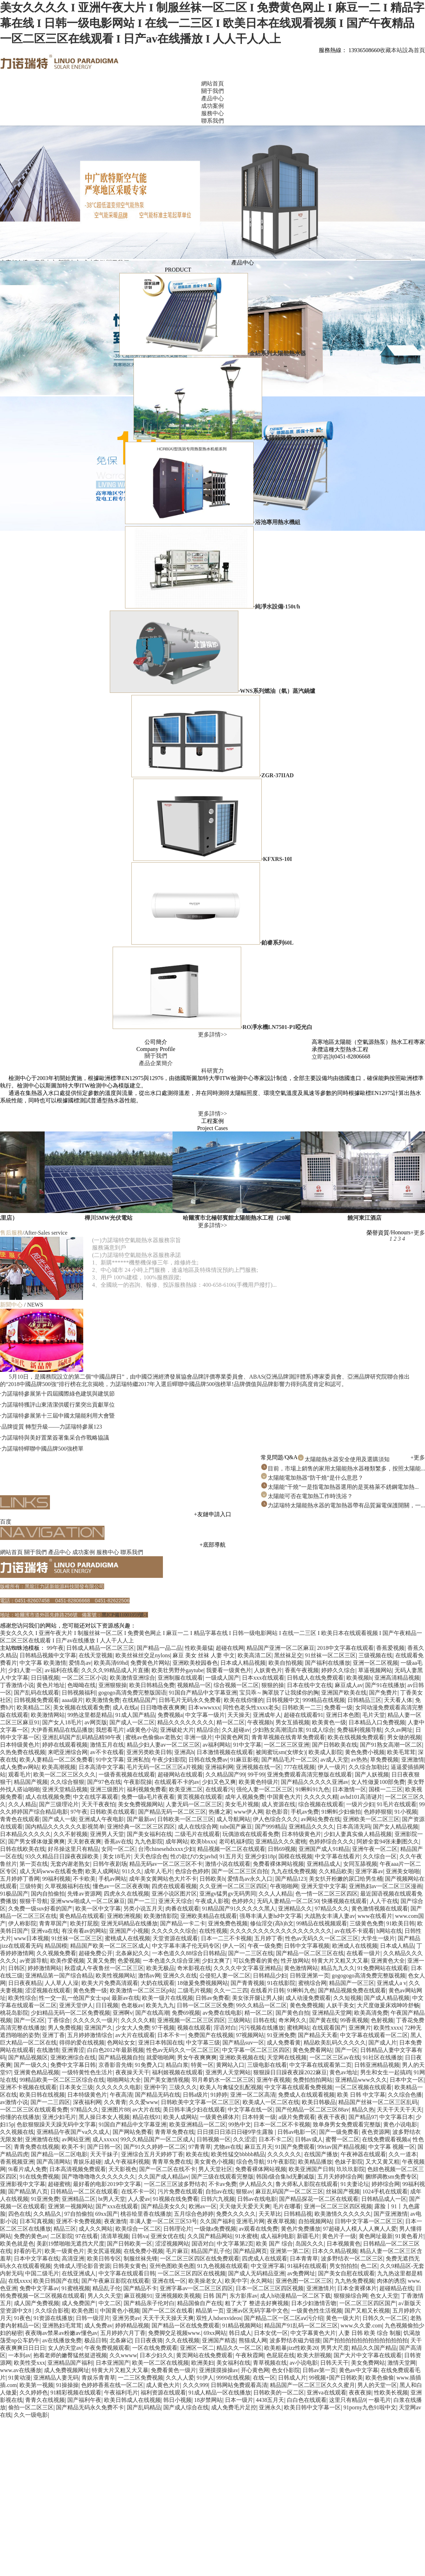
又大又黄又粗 (383, 2162)
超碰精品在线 (396, 2288)
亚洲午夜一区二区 (374, 1849)
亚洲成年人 (267, 1715)
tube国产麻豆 (236, 1827)
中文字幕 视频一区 (391, 2147)
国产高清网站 (53, 2162)
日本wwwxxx (204, 1707)
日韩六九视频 (218, 2199)
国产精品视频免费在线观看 (352, 1990)
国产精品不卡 (140, 2288)
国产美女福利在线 (149, 1834)
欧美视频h (359, 1678)
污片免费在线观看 (180, 2191)
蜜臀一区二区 (342, 2139)
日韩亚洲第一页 (309, 1976)
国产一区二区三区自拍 (239, 1871)
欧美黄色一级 (329, 1722)
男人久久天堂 (104, 2296)
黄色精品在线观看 (81, 1916)
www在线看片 (375, 1916)
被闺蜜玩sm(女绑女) (281, 1752)
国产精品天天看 (318, 2035)
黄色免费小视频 (365, 1752)
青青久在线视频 (45, 2400)
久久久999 (195, 2385)
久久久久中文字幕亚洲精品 (248, 1968)
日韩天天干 (334, 2363)
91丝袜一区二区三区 (330, 1655)
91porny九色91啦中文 (370, 2407)
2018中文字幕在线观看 (345, 1648)
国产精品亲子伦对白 (149, 2303)
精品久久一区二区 (239, 2348)
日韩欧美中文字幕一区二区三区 (200, 2102)
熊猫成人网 (253, 2340)
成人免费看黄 (284, 2043)
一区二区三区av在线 (335, 2057)
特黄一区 (202, 2065)
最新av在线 (126, 1998)
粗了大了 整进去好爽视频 (257, 2303)
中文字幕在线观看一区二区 (374, 2035)
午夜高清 (121, 2095)
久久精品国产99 (225, 1774)
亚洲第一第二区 (290, 2251)
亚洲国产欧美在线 (344, 1693)
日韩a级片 (195, 2095)
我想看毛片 (110, 1730)
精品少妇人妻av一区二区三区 (163, 1745)
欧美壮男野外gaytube (178, 1670)
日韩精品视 (298, 2214)
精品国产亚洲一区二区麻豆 (280, 1648)
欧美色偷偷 (380, 2378)
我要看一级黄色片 (228, 1670)
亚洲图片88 (115, 2110)
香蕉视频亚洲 (17, 2162)
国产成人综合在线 (186, 2407)
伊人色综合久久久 (275, 1819)
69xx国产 (106, 2214)
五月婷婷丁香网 (20, 1879)
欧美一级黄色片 (64, 2251)
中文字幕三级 (203, 2043)
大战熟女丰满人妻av (329, 1916)
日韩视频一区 (214, 2139)
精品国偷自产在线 (199, 2303)
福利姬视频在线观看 (177, 2072)
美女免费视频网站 (140, 1804)
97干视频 (163, 2028)
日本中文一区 (407, 2080)
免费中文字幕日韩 (73, 2065)
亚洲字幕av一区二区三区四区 (196, 2288)
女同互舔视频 (360, 1864)
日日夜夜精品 (25, 1983)
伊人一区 (233, 1946)
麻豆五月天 (258, 2147)
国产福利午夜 (84, 2400)
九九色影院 (149, 1841)
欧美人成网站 (102, 1871)
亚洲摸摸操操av (218, 2370)
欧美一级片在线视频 (167, 1998)
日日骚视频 (45, 1678)
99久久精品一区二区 (261, 2005)
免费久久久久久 (236, 2214)
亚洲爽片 (359, 2028)
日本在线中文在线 (309, 1685)
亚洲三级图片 (107, 1789)
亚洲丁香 (53, 2035)
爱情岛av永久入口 (249, 1879)
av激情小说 (14, 2102)
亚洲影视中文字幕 (22, 2184)
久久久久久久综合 (174, 1931)
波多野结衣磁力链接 (295, 2340)
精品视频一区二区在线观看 (231, 1849)
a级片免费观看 (296, 2117)
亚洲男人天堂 (107, 1834)
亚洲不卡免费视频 (78, 2221)
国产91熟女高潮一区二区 (391, 1745)
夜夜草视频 (281, 2221)
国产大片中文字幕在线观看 (368, 2355)
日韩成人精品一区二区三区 (100, 1648)
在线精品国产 (139, 1700)
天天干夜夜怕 (98, 1804)
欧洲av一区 (203, 2206)
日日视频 (107, 2005)
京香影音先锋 (115, 2065)
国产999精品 (270, 1827)
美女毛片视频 (242, 1804)
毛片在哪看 (287, 2206)
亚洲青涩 (73, 2050)
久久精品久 (47, 2214)
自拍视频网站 (315, 2221)
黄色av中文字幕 (358, 2370)
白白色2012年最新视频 (115, 2050)
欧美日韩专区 (104, 2258)
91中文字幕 (247, 1745)
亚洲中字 (155, 2087)
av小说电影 (304, 2363)
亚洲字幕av (369, 1871)
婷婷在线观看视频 (64, 1745)
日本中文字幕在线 (36, 2258)
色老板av (132, 2005)
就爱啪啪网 (160, 2057)
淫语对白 (225, 2028)
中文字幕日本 (396, 2117)
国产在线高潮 (152, 2013)
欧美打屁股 (84, 1923)
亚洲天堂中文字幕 (323, 1886)
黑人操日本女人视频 (104, 2117)
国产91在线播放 (385, 1685)
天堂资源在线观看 (175, 1938)
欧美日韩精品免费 (152, 1685)
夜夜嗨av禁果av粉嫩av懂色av (61, 2333)
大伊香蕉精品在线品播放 (62, 1730)
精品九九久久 (338, 1968)
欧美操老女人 (205, 2281)
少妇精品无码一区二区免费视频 (70, 2013)
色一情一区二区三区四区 (326, 1894)
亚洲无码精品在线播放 (129, 1923)
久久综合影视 (52, 2311)
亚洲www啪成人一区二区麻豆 (87, 1901)
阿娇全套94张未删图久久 (388, 1841)
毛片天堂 (373, 1715)
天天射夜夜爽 (84, 1841)
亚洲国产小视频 (129, 1931)
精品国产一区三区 (351, 1983)
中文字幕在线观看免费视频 (299, 2087)
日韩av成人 (309, 2139)
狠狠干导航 (33, 1901)
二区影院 (61, 2236)
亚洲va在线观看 (326, 2392)
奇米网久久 (292, 2020)
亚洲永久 (270, 2407)
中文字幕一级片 (205, 1715)
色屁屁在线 (280, 2355)
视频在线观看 (194, 2028)
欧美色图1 (84, 2311)
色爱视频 (129, 1961)
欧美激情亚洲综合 (132, 1678)
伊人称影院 (22, 1923)
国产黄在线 (323, 2020)
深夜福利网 (87, 2102)
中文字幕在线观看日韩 (126, 2273)
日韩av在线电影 (257, 2199)
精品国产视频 (31, 1782)
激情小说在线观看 (227, 1864)
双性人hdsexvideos (218, 2318)
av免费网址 (301, 2273)
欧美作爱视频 (67, 1961)
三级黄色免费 (367, 1923)
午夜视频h (260, 1722)
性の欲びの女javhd (193, 1856)
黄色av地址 (343, 2072)
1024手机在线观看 (385, 2191)
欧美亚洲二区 (186, 1789)
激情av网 (149, 1976)
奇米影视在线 (194, 1968)
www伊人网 (248, 1812)
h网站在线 (389, 1931)
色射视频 (382, 2020)
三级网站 (239, 2020)
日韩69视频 (282, 1849)
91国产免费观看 (295, 2147)
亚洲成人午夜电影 (101, 1819)
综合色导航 (250, 2162)
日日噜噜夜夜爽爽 (163, 1707)
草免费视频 (384, 1760)
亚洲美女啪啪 (403, 1871)
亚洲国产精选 (219, 2340)
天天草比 (270, 2214)
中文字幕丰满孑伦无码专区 (186, 1946)
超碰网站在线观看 (180, 1774)
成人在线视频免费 (47, 1797)
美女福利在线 (233, 2363)
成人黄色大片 (163, 2385)
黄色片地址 (50, 1685)
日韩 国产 (215, 2296)
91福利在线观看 (307, 2266)
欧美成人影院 (325, 1752)
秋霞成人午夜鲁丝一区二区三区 (104, 1968)
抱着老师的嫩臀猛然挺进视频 (70, 2355)
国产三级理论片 (59, 1804)
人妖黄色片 (268, 1670)
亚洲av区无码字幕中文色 (257, 2311)
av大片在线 (146, 2110)
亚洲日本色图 (343, 1715)
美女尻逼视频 (104, 2251)
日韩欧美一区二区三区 (185, 1819)
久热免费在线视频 (22, 1752)
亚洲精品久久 (295, 1908)
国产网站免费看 (132, 2132)
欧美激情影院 (161, 1916)
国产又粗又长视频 (367, 2311)
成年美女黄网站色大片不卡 (163, 1879)
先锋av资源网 (84, 1894)
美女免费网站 (368, 2363)
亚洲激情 (412, 1760)
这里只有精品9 (347, 2400)
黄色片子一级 (339, 2236)
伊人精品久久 (256, 2184)
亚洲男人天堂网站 (228, 2072)
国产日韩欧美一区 (129, 2244)
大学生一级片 (378, 1938)
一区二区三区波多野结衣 (175, 2184)
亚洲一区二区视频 (375, 1663)
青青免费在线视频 (36, 2147)
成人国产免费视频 (36, 2303)
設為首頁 (413, 50)
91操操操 (67, 2385)
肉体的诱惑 (391, 2281)
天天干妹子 (104, 2154)
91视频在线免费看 (175, 2199)
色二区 (369, 2266)
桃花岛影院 (14, 2013)
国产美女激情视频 (166, 2080)
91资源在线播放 (53, 2318)
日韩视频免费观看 (36, 1700)
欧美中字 (236, 2281)
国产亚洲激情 (391, 2214)
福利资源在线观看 (163, 2392)
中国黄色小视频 (120, 2311)
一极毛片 (379, 2400)
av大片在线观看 (135, 2035)
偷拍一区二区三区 (30, 2407)
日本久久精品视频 (334, 2251)
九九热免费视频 (354, 2281)
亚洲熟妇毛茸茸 (62, 2325)
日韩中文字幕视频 (306, 1946)
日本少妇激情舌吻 (313, 2303)
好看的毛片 (28, 2251)
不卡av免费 (223, 2184)
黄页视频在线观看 (199, 1797)
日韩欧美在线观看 (112, 1812)
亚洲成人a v (391, 1983)
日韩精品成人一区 (384, 2199)
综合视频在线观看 (321, 1804)
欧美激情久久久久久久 (342, 2214)
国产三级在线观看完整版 (222, 2177)
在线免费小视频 (143, 2251)
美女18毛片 (117, 1856)
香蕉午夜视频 (302, 1670)
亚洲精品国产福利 (70, 2363)
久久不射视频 (70, 1834)
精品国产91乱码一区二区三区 (301, 2325)
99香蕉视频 (354, 2020)
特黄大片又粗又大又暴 (340, 1961)
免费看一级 (338, 1707)
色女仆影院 (286, 2370)
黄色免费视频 (307, 2005)
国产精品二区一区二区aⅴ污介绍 (283, 2318)
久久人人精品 (276, 1894)
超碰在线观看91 (303, 1715)
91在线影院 (281, 1983)
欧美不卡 (73, 2147)
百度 (5, 1522)
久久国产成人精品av (163, 2177)
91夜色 (22, 2318)
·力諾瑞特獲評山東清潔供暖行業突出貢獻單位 (57, 1405)
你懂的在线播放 (20, 2117)
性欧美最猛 (199, 1648)
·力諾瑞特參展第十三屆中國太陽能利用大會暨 (57, 1416)
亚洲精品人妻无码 (56, 2378)
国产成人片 (382, 2043)
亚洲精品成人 (324, 1864)
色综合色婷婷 (192, 1871)
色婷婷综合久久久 (331, 1841)
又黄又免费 (101, 1961)
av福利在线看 (61, 1670)
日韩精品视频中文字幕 (47, 1655)
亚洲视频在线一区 (258, 1767)
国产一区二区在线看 (167, 2311)
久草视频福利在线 (67, 1886)
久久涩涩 (244, 2139)
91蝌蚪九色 (301, 1990)
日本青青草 (304, 2258)
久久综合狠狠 (67, 1782)
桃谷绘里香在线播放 (145, 2214)
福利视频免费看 (146, 1789)
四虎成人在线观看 (264, 2258)
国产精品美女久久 (163, 2206)
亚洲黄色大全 (388, 1961)
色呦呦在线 (81, 1685)
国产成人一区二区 (132, 1722)
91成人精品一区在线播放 (219, 2392)
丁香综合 (58, 2020)
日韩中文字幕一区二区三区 (369, 2221)
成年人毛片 (158, 1871)
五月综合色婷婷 (194, 2214)
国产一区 (346, 2050)
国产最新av (141, 1819)
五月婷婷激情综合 (90, 2035)
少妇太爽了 (216, 1961)
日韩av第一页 (319, 2370)
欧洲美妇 (202, 2363)
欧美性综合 (22, 1998)
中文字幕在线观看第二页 (320, 2065)
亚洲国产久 (98, 2028)
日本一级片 (239, 2400)
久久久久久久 (284, 2154)
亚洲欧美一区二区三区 (371, 1819)
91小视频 (406, 1812)
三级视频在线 (375, 1655)
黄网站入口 (230, 2065)
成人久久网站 (96, 2229)
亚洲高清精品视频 (397, 1678)
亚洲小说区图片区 (174, 1894)
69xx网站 (215, 2333)
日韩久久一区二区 (385, 2318)
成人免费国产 (79, 2303)
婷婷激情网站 (45, 1968)
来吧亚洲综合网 (67, 1752)
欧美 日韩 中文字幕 (361, 2095)
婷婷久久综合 (338, 1670)
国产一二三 (142, 1901)
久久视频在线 (17, 2132)
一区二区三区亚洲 (286, 1745)
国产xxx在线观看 (117, 2206)
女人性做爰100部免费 (378, 1782)
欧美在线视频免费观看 (356, 1737)
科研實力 (212, 1071)
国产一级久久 (31, 2065)
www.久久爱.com (361, 2325)
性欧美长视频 (391, 2392)
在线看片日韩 (267, 1990)
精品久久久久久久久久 (185, 1722)
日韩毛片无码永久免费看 (190, 1700)
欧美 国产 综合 (274, 2244)
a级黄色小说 (142, 1730)
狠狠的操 (272, 1685)
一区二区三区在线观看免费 (34, 2110)
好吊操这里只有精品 (73, 1849)
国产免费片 (383, 1693)
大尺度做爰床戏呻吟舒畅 (388, 2005)
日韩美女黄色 (130, 2266)
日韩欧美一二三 (302, 1707)
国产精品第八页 (28, 2191)
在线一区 (264, 2378)
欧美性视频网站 (115, 1976)
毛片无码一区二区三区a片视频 (164, 1767)
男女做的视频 (404, 1737)
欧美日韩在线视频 (42, 2095)
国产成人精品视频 (386, 1998)
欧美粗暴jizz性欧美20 (291, 2348)
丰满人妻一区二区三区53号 (163, 2221)
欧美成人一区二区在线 (271, 2102)
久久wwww (123, 2355)
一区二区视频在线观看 (363, 2087)
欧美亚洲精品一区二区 (197, 2124)
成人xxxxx (105, 2139)
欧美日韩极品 (319, 2102)
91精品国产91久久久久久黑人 (239, 1908)
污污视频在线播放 (261, 2028)
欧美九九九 (160, 2005)
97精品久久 (84, 2110)
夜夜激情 (115, 2221)
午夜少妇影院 (169, 1760)
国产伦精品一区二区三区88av (312, 2110)
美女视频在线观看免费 (81, 1707)
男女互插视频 (293, 1722)
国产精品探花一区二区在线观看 (318, 2199)
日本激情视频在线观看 (225, 1752)
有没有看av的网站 (84, 1931)
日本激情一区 (349, 1789)
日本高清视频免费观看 (77, 2169)
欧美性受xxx (29, 2363)
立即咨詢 (323, 1057)
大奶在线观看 (158, 1983)
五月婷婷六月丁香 (123, 2333)
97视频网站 (250, 2035)
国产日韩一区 (104, 2147)
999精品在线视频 (323, 1700)
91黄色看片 (409, 2236)
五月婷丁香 (268, 1938)
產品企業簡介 (156, 1063)
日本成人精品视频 (243, 1663)
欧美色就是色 (17, 2244)
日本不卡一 (171, 2035)
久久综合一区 (380, 1856)
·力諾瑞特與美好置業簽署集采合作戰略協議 (54, 1438)
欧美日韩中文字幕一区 (312, 2407)
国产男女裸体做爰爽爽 (36, 1841)
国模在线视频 (295, 1856)
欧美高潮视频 (59, 1767)
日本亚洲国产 (113, 2363)
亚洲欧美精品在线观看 (208, 1916)
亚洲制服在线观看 (180, 1678)
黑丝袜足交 (288, 1655)
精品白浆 (177, 2065)
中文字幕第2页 (235, 2244)
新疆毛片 (308, 2236)
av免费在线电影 (222, 2013)
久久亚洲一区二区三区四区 (233, 1886)
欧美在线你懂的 (244, 1700)
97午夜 (78, 1812)
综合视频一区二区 (236, 1685)
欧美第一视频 (36, 2385)
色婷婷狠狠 (378, 1812)
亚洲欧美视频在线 (242, 2057)
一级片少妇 (360, 1804)
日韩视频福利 (79, 1693)
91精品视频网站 (242, 2325)
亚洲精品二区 (79, 2199)
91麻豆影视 (244, 1760)
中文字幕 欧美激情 (42, 1663)
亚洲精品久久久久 (311, 1827)
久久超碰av (236, 1730)
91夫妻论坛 (355, 2184)
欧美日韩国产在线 (56, 2281)
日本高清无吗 (353, 1827)
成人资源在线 (278, 1804)
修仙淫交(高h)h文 (272, 1923)
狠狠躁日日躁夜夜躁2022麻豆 (290, 2072)
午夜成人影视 (212, 1901)
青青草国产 (53, 1923)
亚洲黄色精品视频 (36, 2072)
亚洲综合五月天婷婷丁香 (152, 2154)
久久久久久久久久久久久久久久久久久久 (281, 1931)
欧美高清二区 (255, 1655)
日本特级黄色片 (20, 1745)
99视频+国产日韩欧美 (336, 2378)
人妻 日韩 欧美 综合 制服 (370, 2333)
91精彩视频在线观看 (75, 2392)
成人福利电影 (277, 2236)
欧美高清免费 (371, 2013)
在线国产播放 (321, 2154)
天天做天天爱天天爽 (244, 2206)
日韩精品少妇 (270, 1976)
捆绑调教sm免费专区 (391, 2177)
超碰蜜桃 (59, 2184)
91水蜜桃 (246, 2236)
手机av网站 (112, 1879)
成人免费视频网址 (66, 2370)
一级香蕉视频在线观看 (126, 1774)
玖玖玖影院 (350, 2169)
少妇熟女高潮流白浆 (278, 1730)
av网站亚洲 (76, 2139)
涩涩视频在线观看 (47, 1990)
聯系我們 (131, 1552)
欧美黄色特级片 (258, 1782)
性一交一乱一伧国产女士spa (74, 1998)
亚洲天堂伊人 (76, 2005)
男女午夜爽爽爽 (197, 2057)
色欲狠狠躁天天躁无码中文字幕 (56, 2124)
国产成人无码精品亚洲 (256, 2273)
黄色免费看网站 (312, 2050)
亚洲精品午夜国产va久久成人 (73, 2132)
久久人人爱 (180, 2378)
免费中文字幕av (39, 2288)
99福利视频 (56, 1879)
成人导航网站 (233, 1819)
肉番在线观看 (182, 1908)
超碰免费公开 (96, 1953)
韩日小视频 (177, 2400)
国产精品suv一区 (243, 2043)
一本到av (19, 2355)
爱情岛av (80, 1663)
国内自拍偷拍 (48, 1894)
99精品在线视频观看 (321, 1923)
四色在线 (19, 2214)
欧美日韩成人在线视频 (132, 2400)
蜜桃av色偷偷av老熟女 (153, 1737)
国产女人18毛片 (62, 1722)
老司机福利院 (236, 1841)
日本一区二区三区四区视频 (270, 2288)
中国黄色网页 (232, 1737)
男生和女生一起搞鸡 (385, 2072)
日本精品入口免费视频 (376, 1722)
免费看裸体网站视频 (278, 1864)
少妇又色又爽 (219, 1782)
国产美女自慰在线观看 (346, 2273)
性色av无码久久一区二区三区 (321, 1938)
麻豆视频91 (138, 2296)
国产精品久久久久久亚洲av (314, 1782)
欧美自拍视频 (285, 1663)
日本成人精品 (397, 1946)
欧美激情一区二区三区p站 (142, 1990)
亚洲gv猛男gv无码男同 (227, 1894)
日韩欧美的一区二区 (278, 2392)
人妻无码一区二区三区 (194, 1804)
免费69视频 (186, 2013)
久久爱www (143, 2102)
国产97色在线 (104, 1782)
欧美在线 (197, 2154)
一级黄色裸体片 (219, 2117)
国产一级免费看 (339, 2132)
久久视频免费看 (56, 1953)
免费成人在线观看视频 (306, 2095)
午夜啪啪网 (284, 1886)
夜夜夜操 (360, 2392)
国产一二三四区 (50, 2102)
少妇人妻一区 (25, 1670)
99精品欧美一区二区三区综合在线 (61, 2080)
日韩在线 (264, 2020)
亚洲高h (184, 1752)
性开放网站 (295, 1961)
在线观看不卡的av (176, 1782)
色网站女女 (121, 2043)
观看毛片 (19, 1774)
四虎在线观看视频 (174, 1886)
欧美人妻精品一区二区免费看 (56, 1760)
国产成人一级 (59, 1819)
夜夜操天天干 (132, 2072)
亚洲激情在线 (42, 2139)
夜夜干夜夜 (332, 2117)
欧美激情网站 (48, 1715)
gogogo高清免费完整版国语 (132, 1693)
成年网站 (176, 1841)
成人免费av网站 (19, 1767)
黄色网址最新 (376, 2236)
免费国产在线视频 (210, 2035)
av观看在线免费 (258, 2229)
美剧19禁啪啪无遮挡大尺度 (70, 2244)
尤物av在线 (228, 2147)
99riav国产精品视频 (341, 2147)
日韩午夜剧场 (110, 1864)
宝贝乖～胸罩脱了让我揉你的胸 (279, 1693)
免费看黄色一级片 (173, 2370)
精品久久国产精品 (374, 2348)
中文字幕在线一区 (250, 2110)
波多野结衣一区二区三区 (352, 2258)
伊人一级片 (332, 1767)
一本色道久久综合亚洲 (171, 1961)
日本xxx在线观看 (263, 1678)
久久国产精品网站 (210, 2236)
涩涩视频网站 (172, 2244)
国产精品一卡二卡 (182, 1923)
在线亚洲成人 (79, 2273)
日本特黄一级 (259, 2117)
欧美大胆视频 (314, 2355)
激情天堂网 (401, 2363)
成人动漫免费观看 (308, 1998)
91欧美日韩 (400, 1923)
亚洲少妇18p (260, 1856)
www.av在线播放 (20, 2370)
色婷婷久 (243, 1901)
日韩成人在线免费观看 (315, 1678)
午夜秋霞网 (250, 2355)
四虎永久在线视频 (126, 1894)
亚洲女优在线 (168, 2236)
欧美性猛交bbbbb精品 (238, 2154)
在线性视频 (213, 1931)
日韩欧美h (212, 1879)
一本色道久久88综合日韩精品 (189, 1953)
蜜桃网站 (298, 2028)
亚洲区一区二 (197, 2348)
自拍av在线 (219, 2191)
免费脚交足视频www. (174, 2333)
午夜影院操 (138, 1782)
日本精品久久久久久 (25, 1834)
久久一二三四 (231, 1990)
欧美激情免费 (103, 1700)
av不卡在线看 (107, 1752)
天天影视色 (122, 2169)
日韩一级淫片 (93, 2318)
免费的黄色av (30, 2236)
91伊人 (205, 2378)
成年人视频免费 (245, 1797)
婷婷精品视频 (132, 2325)
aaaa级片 (72, 1700)
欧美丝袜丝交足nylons (142, 1655)
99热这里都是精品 (90, 1715)
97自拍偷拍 (78, 2214)
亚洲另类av (126, 2318)
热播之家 (220, 1812)
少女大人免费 (132, 2028)
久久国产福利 (217, 2221)
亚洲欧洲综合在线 (73, 2057)
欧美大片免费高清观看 (109, 1983)
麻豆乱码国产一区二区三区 (289, 2191)
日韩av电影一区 (297, 2132)
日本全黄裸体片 (357, 2288)
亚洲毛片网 (250, 2221)
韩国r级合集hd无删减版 (285, 2177)
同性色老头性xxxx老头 (251, 1707)
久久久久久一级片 (95, 2020)
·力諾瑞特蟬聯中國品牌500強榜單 (42, 1449)
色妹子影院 (349, 2162)
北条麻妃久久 (132, 1953)
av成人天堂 (334, 1760)
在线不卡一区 (138, 2191)
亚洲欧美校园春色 (195, 1663)
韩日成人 (240, 2333)
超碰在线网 (230, 1648)
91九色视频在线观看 (222, 2266)
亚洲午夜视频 (273, 2080)
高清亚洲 (73, 2258)
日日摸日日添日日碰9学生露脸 (236, 2132)
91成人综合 (320, 1730)
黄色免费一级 (90, 1990)
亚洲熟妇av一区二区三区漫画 (385, 1886)
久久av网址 (399, 1730)
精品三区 (64, 2229)
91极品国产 (14, 1894)
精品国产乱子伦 (211, 2251)
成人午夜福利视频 (126, 2162)
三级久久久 (183, 2087)
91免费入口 (149, 2065)
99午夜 (55, 1648)
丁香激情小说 (17, 1685)
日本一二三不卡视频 (226, 1938)
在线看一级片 (363, 1953)
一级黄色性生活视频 (316, 2311)
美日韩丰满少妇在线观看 (194, 2110)
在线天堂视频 (96, 1655)
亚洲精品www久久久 (361, 2080)
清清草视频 (115, 2236)
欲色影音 (277, 1812)
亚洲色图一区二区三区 (304, 2281)
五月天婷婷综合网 (340, 2177)
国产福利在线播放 (327, 1663)
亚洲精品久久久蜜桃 (280, 1841)
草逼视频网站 (375, 1670)
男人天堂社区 (215, 2169)
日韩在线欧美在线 (22, 1849)
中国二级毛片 (42, 2273)
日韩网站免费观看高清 (239, 2385)
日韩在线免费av (208, 1760)
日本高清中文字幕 (101, 1767)
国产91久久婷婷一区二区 (155, 2147)
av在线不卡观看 (354, 1931)
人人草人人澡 (62, 1983)
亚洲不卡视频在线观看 (28, 2087)
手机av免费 (305, 1812)
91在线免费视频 (39, 2177)
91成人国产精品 (135, 1715)
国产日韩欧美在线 (334, 1745)
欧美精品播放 (315, 2162)
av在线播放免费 (61, 2340)
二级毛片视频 (194, 1990)
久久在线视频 (182, 2340)
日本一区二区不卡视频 (282, 2124)
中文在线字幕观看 (95, 1797)
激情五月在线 (107, 1745)
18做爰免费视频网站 (202, 1983)
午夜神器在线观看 (363, 2154)
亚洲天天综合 (175, 1901)
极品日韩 (95, 2340)
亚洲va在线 (45, 1931)
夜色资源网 (376, 2132)
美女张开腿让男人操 (257, 1998)
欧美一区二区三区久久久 (64, 1774)
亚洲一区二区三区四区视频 (338, 2206)
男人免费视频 (65, 2028)
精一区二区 (230, 1722)
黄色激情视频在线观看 (379, 1908)
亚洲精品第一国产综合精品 (59, 1976)
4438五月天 (270, 2400)
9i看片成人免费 (27, 2169)
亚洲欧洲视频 (124, 1916)
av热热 (359, 1760)
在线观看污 (219, 1789)
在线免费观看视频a (386, 2139)
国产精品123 (290, 1879)
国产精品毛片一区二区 (289, 1760)
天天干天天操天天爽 (168, 2318)
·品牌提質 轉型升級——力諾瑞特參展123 (51, 1427)
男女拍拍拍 (343, 2266)
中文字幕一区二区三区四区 (256, 2050)
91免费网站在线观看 (382, 1968)
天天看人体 (398, 1700)
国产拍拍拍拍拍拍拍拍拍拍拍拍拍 (365, 2340)
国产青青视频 (248, 1983)
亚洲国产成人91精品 (324, 1849)
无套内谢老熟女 (70, 1864)
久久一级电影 (31, 2415)
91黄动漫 (19, 2378)
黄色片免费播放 (301, 2229)
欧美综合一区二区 (138, 2229)
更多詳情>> (212, 1034)
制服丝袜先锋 (141, 2258)
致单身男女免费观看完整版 (347, 2124)
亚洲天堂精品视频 (64, 1789)
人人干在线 (384, 1901)
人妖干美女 (340, 2005)
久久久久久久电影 (118, 2087)
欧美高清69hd (111, 1663)
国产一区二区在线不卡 (167, 2169)
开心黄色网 (255, 2370)
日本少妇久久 (157, 2355)
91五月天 (231, 1856)
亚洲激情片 (320, 2288)
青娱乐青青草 (98, 2378)
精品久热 (363, 2110)
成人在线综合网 (197, 1827)
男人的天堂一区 (377, 2385)
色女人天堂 (384, 2296)
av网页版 (95, 1722)
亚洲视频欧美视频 (177, 2296)
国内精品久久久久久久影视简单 (64, 1827)
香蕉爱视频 (390, 1648)
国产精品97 (362, 2117)
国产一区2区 (29, 2020)
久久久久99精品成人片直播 (115, 1670)
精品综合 (208, 1730)
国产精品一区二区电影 (59, 2154)
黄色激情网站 (301, 1968)
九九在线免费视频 (293, 1871)
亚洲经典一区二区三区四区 (141, 1827)
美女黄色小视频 (214, 2162)
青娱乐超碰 (87, 2162)
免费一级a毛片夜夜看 (148, 1797)
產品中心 (59, 1552)
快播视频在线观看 (344, 1901)
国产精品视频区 (28, 2057)
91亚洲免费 (281, 2035)
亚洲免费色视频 (228, 1923)
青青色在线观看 (20, 1819)
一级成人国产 (222, 1678)
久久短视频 (347, 1998)
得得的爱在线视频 (81, 2043)
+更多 (417, 1233)
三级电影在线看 (267, 2065)
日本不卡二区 (276, 2139)
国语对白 (203, 2244)
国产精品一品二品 (159, 1648)
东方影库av (243, 2296)
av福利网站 (217, 1745)
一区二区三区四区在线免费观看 (199, 2258)
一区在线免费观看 (154, 2348)
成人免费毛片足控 (233, 2407)
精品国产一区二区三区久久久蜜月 (312, 2385)
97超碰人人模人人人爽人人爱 (360, 2229)
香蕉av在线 (118, 1841)
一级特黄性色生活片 (87, 2072)
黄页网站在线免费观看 (204, 2355)
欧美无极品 (160, 1968)
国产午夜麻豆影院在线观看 (115, 2281)
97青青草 (199, 2147)
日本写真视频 (36, 2221)
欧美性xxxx (388, 2028)
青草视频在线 (270, 2363)
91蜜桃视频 (76, 2288)
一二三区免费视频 (140, 2378)
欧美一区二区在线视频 (160, 2363)
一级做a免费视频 (215, 2229)
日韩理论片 (177, 2229)
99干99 (256, 1774)
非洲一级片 (198, 1737)
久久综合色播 (405, 2095)
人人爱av (139, 2199)
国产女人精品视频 (395, 1827)
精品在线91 (146, 2117)
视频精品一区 (194, 1685)
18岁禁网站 (208, 2400)
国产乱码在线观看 (36, 1693)
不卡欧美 (84, 1879)
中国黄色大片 (284, 1797)
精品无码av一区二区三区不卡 (166, 1864)
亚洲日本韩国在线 (160, 2043)
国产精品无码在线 (157, 2095)
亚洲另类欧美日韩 (149, 1752)
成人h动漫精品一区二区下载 (295, 2296)
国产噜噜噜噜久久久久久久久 (98, 2177)
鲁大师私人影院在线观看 (307, 2184)
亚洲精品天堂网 (332, 2013)
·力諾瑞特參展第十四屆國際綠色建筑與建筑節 (57, 1394)
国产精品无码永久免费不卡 (90, 2407)
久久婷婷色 (33, 2392)
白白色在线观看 (307, 2400)
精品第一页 (210, 2311)
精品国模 (56, 1946)
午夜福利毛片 (121, 2392)
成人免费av (98, 2325)
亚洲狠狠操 (112, 1685)
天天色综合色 (151, 1856)
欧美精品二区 (34, 1707)
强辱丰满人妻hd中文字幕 (270, 1916)
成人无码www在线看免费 (51, 1871)
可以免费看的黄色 (255, 1961)
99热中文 (239, 2124)
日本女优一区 (271, 2333)
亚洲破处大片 (177, 1730)
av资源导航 (33, 1961)
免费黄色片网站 (150, 1663)
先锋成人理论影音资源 (81, 2266)
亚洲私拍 (138, 1760)
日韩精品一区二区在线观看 (84, 2191)
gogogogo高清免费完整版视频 (369, 1976)
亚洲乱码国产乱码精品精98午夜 (82, 1737)
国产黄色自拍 (293, 2013)
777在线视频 (299, 1767)
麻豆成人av (349, 1685)
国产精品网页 (250, 2251)
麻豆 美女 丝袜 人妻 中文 (203, 1655)
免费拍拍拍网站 (313, 2080)
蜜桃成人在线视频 (127, 1938)
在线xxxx (19, 2281)
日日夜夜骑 (149, 2340)
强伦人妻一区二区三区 (264, 1789)
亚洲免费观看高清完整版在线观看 (309, 1774)
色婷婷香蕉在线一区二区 (112, 2385)
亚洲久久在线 (180, 1976)
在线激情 (47, 2050)
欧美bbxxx (203, 1841)
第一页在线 (33, 1864)
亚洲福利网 (219, 1767)
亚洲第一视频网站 (70, 2206)
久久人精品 (22, 1804)
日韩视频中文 (283, 1700)
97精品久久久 (332, 1908)
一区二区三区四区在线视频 (192, 2273)
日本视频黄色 (344, 2244)
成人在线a (125, 1707)
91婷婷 (218, 2095)
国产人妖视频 (372, 1774)
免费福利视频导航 (359, 1730)
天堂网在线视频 (287, 2057)
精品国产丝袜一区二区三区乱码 (378, 2102)
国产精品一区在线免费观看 (186, 2325)
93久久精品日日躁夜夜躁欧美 (62, 1856)
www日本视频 (31, 1938)
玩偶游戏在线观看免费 (250, 1834)
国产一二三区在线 (250, 1953)
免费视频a (170, 1715)
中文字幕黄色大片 (313, 2333)
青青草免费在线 (174, 2132)
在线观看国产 (329, 2028)
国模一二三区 (386, 1789)
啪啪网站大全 (124, 2080)
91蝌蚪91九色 (312, 1789)
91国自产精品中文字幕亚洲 (203, 1693)
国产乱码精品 (144, 2407)
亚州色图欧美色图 (172, 2266)
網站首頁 (212, 83)
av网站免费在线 (320, 1819)
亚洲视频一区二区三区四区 (191, 2020)
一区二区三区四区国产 (367, 2303)
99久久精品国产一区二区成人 (157, 2139)
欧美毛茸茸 (401, 1752)
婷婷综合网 (386, 2184)
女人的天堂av (64, 2348)
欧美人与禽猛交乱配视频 (231, 2087)
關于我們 (155, 1056)
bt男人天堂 (111, 2199)
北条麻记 (120, 2340)
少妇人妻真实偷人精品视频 (358, 1834)
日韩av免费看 (212, 1998)
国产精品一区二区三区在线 (310, 1953)
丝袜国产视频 (343, 2191)
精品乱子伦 (106, 2288)
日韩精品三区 (364, 1700)
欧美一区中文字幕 (98, 1908)
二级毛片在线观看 (197, 1834)
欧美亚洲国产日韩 (311, 2169)
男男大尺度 (335, 2348)
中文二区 (109, 2303)
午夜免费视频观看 (107, 2348)
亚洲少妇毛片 (59, 2117)
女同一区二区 (118, 1849)
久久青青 (115, 2102)
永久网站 (261, 2281)
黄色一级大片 (343, 2318)
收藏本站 (391, 50)
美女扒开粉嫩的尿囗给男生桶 (345, 1879)
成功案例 (83, 1552)
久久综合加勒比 (368, 1767)
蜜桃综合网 (312, 1983)
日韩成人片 (292, 2378)
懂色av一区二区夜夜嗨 (121, 1886)
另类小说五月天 (143, 1908)
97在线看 (86, 2236)
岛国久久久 (309, 2244)
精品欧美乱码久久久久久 (335, 2043)
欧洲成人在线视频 (355, 1946)
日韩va (139, 2236)
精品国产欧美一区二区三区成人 (109, 1946)
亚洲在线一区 (169, 2281)
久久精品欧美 (336, 1871)
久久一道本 (403, 2154)
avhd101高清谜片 (361, 1797)
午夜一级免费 (265, 1946)
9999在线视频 (233, 2378)
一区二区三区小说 (84, 1678)
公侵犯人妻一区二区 (224, 1976)
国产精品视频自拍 (121, 2057)
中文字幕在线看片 (337, 1856)
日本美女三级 (76, 2087)
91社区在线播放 (382, 2057)
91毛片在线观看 (396, 1804)
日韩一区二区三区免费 (205, 2005)
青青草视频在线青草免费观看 (288, 1737)
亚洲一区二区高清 (253, 2095)
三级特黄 (30, 1886)
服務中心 (107, 1552)
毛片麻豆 (177, 2251)
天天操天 (238, 1715)
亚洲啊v (122, 2013)
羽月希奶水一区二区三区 (223, 2080)
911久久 (131, 1871)
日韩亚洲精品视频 (377, 2065)
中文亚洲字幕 (268, 2266)
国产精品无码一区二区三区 (172, 1812)
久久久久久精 (321, 1797)
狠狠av (244, 2191)
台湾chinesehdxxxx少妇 (166, 1849)
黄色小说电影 (400, 2124)
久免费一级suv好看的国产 (40, 1908)
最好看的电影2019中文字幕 (107, 2184)
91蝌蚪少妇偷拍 (341, 1812)
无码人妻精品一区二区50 (288, 1901)
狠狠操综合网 (351, 2296)
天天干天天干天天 (399, 2110)
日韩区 (16, 1968)
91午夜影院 (281, 2162)
